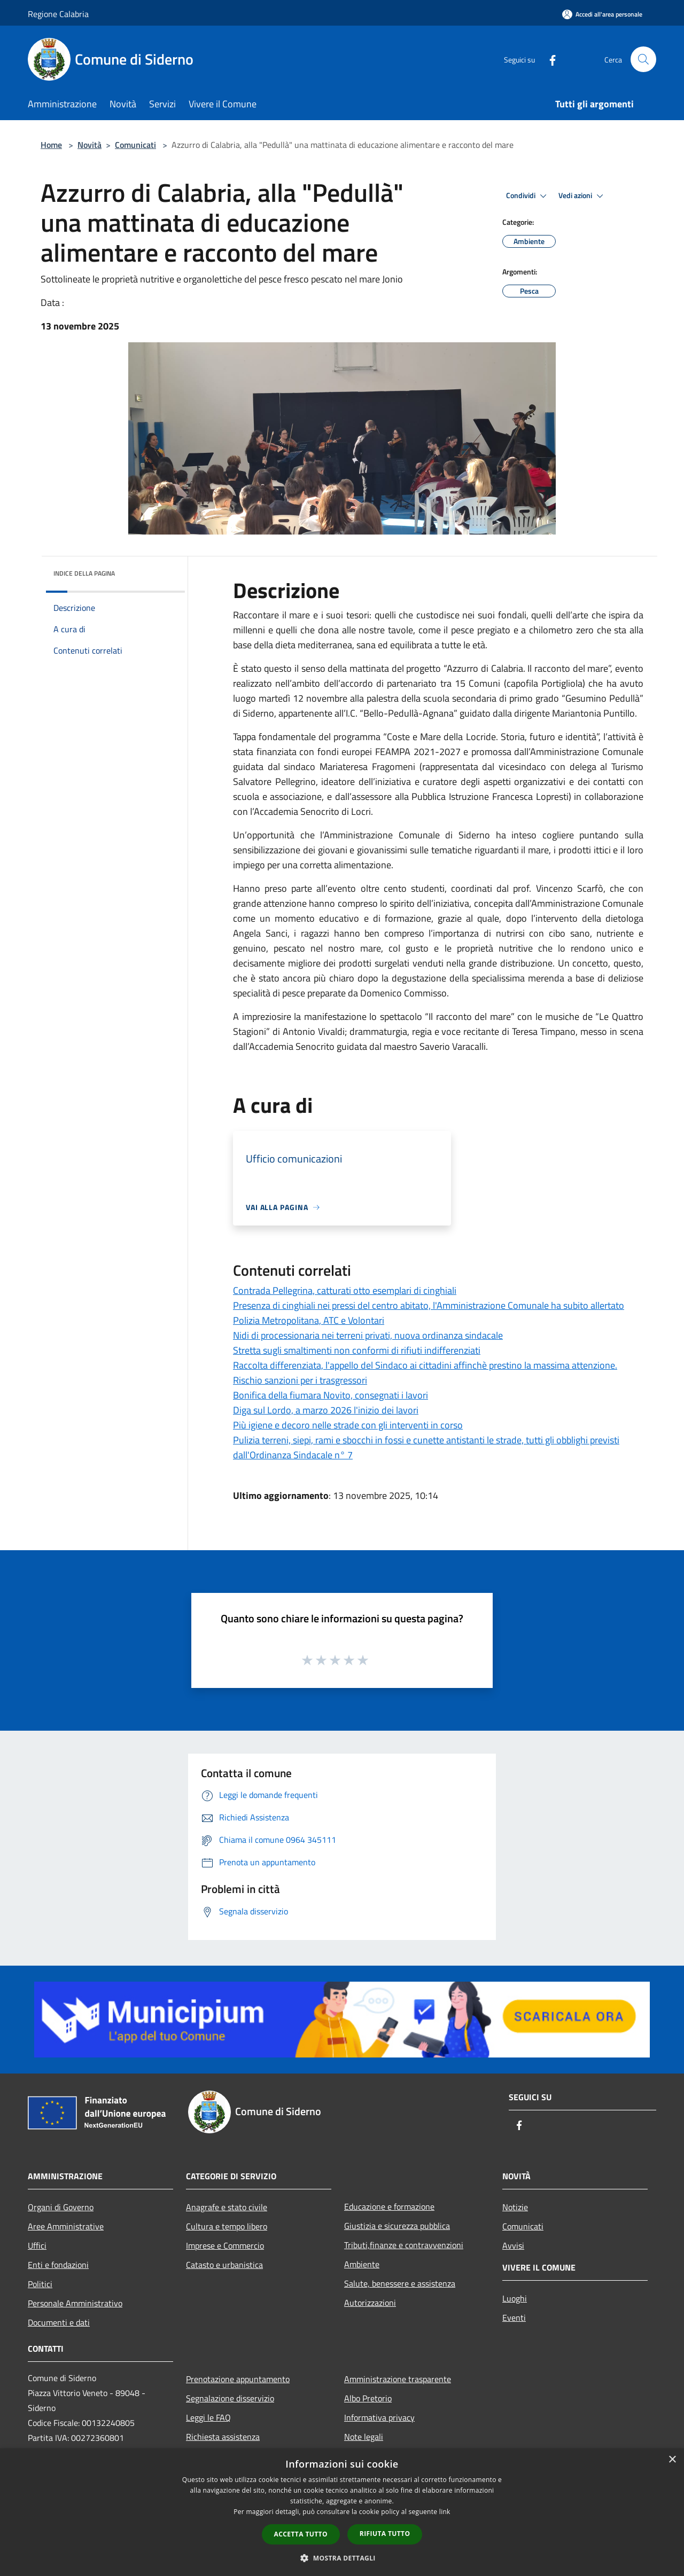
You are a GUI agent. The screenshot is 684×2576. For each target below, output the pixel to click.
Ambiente (361, 2264)
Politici (40, 2283)
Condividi (528, 196)
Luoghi (514, 2298)
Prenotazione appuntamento (238, 2379)
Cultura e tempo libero (226, 2226)
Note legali (363, 2436)
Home (51, 144)
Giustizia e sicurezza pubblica (397, 2225)
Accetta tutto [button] (301, 2534)
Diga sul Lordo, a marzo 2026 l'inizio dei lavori (325, 1410)
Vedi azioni (582, 196)
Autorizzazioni (370, 2302)
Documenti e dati (59, 2322)
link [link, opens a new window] (444, 2511)
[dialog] (342, 2512)
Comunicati (135, 144)
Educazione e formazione (389, 2206)
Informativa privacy (379, 2417)
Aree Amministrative (66, 2226)
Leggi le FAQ (208, 2417)
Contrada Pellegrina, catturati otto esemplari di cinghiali (344, 1290)
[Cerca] (643, 59)
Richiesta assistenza (223, 2436)
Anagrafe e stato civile (226, 2207)
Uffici (37, 2245)
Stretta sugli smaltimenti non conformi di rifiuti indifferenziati (356, 1350)
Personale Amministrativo (75, 2303)
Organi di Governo (61, 2207)
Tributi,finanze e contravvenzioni (403, 2245)
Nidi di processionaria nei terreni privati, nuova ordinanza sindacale (368, 1335)
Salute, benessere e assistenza (399, 2283)
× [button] (672, 2460)
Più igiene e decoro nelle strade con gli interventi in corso (348, 1425)
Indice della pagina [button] (84, 573)
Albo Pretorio (368, 2398)
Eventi (514, 2317)
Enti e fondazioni (58, 2264)
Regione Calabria (58, 13)
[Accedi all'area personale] (602, 14)
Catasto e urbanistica (224, 2264)
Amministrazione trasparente (397, 2379)
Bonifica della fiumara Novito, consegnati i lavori (330, 1395)
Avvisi (513, 2245)
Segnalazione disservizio (230, 2398)
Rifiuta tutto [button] (385, 2533)
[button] (342, 2558)
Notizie (515, 2207)
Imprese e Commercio (225, 2245)
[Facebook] (548, 59)
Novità (89, 144)
